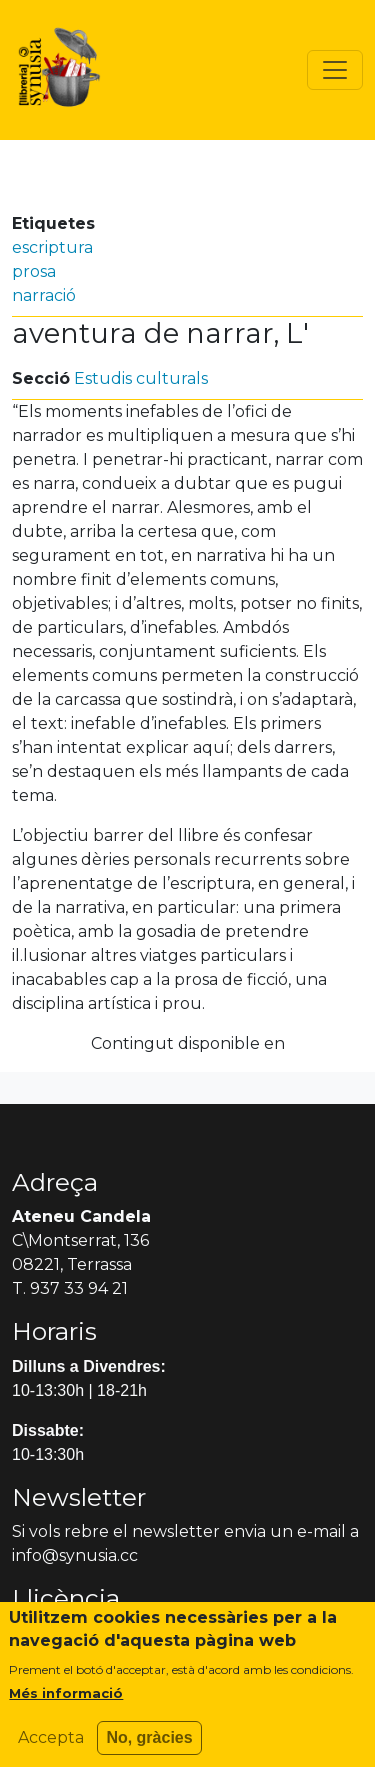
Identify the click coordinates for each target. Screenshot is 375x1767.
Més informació (66, 1705)
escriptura (52, 247)
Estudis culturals (141, 378)
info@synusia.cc (75, 1555)
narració (44, 295)
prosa (34, 271)
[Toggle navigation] (335, 70)
